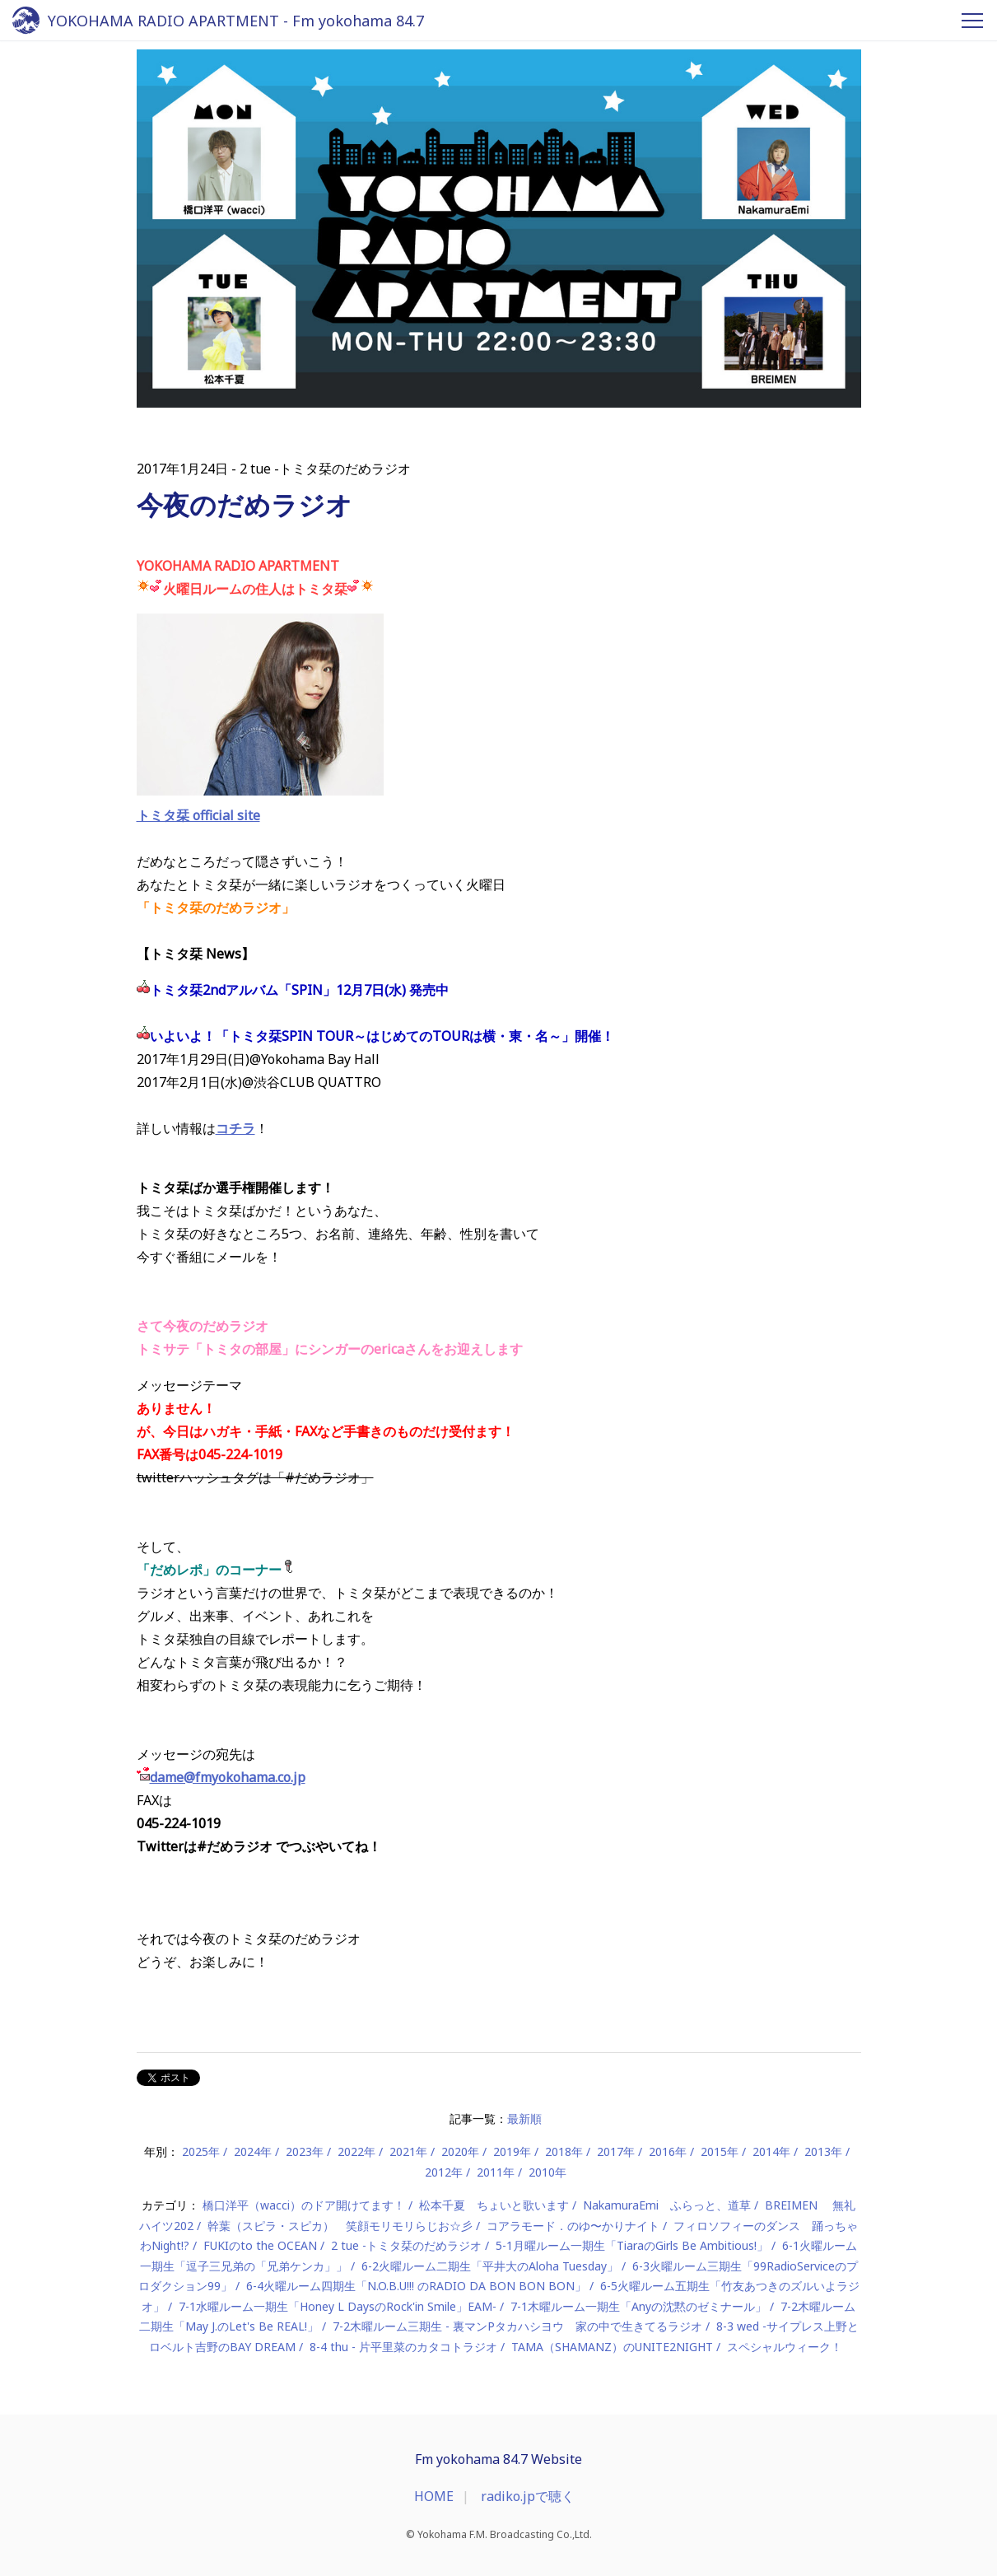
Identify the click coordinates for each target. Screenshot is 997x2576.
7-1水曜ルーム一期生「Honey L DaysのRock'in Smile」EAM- (337, 2306)
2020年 (460, 2151)
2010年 (547, 2172)
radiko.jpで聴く (528, 2496)
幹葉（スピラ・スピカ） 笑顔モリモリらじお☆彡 (340, 2225)
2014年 (771, 2151)
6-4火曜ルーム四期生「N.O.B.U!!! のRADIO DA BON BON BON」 (416, 2286)
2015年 (719, 2151)
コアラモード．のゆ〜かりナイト (573, 2225)
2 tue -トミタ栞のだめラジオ (406, 2245)
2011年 (496, 2172)
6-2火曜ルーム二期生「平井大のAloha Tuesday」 (489, 2266)
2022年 (356, 2151)
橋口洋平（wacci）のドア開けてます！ (304, 2205)
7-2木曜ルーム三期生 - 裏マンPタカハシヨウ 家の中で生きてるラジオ (517, 2326)
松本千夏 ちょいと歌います (494, 2205)
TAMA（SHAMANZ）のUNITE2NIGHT (612, 2346)
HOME (434, 2496)
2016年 (668, 2151)
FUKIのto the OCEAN (260, 2245)
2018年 (564, 2151)
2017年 (616, 2151)
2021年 (408, 2151)
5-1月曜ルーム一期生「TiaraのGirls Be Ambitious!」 (632, 2245)
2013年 (823, 2151)
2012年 (444, 2172)
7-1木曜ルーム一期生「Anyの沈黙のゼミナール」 (638, 2306)
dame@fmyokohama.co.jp (227, 1777)
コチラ (235, 1128)
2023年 (305, 2151)
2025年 (201, 2151)
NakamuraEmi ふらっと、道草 (667, 2205)
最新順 (524, 2118)
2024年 (253, 2151)
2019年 (512, 2151)
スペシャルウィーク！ (784, 2346)
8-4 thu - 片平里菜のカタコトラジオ (403, 2346)
